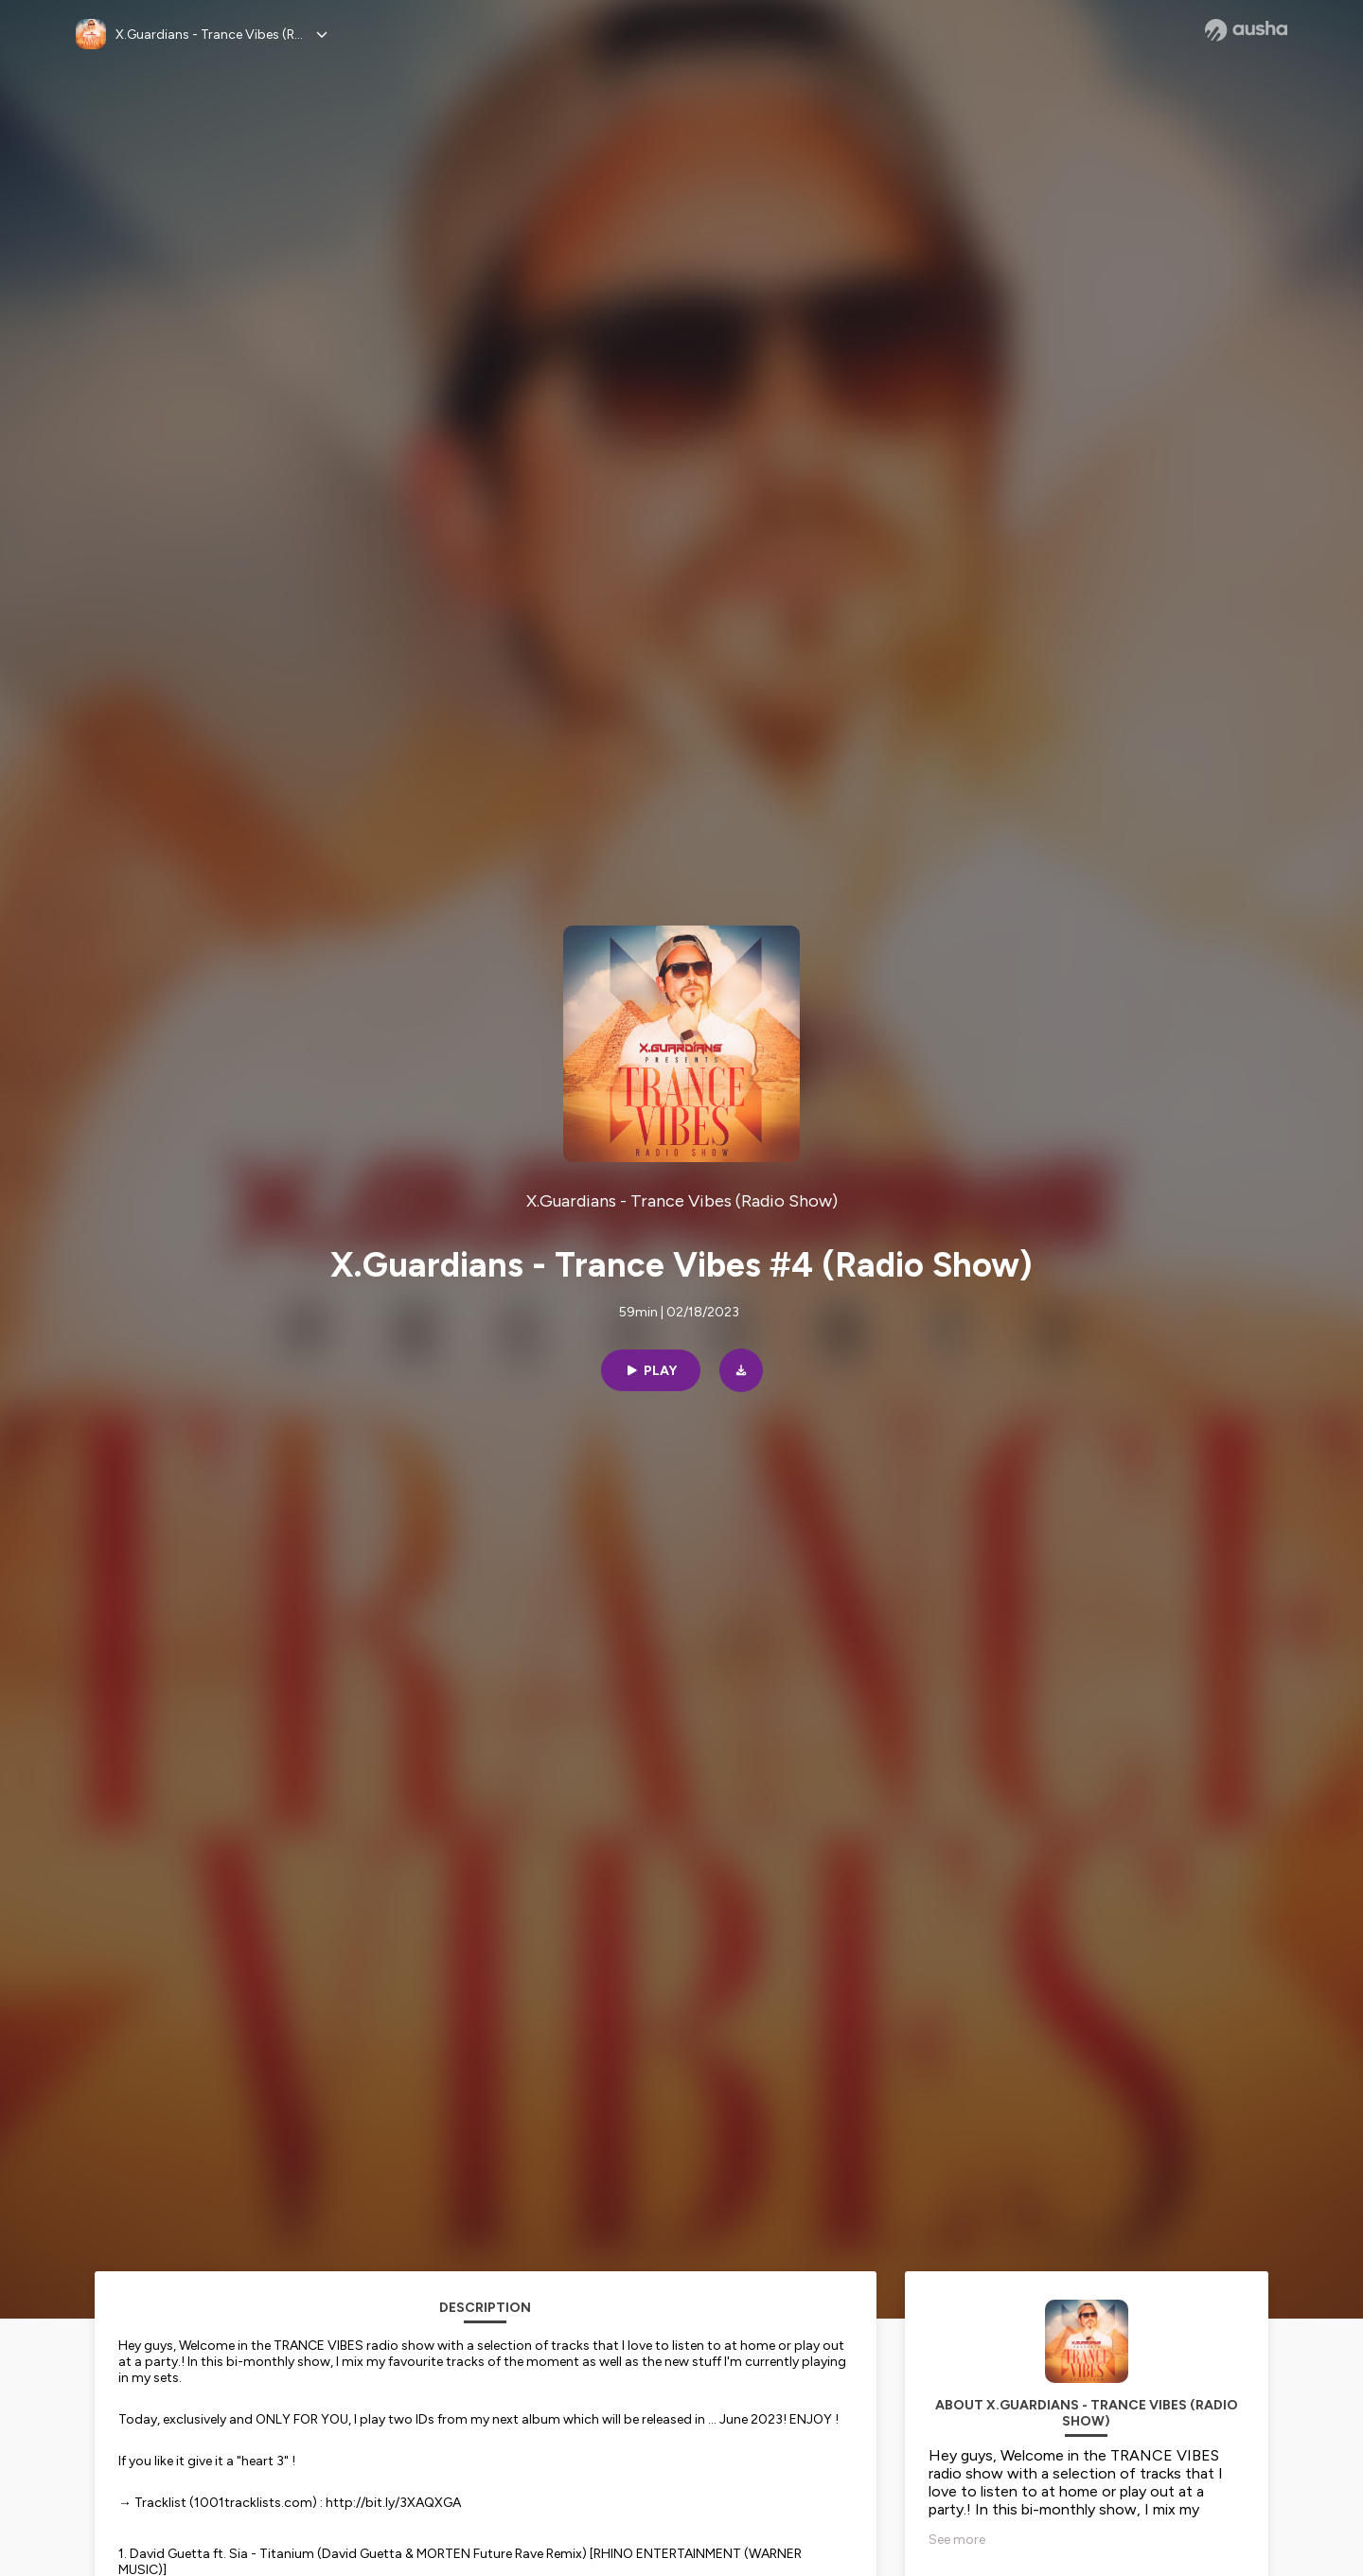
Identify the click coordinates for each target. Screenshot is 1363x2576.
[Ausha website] (1246, 30)
